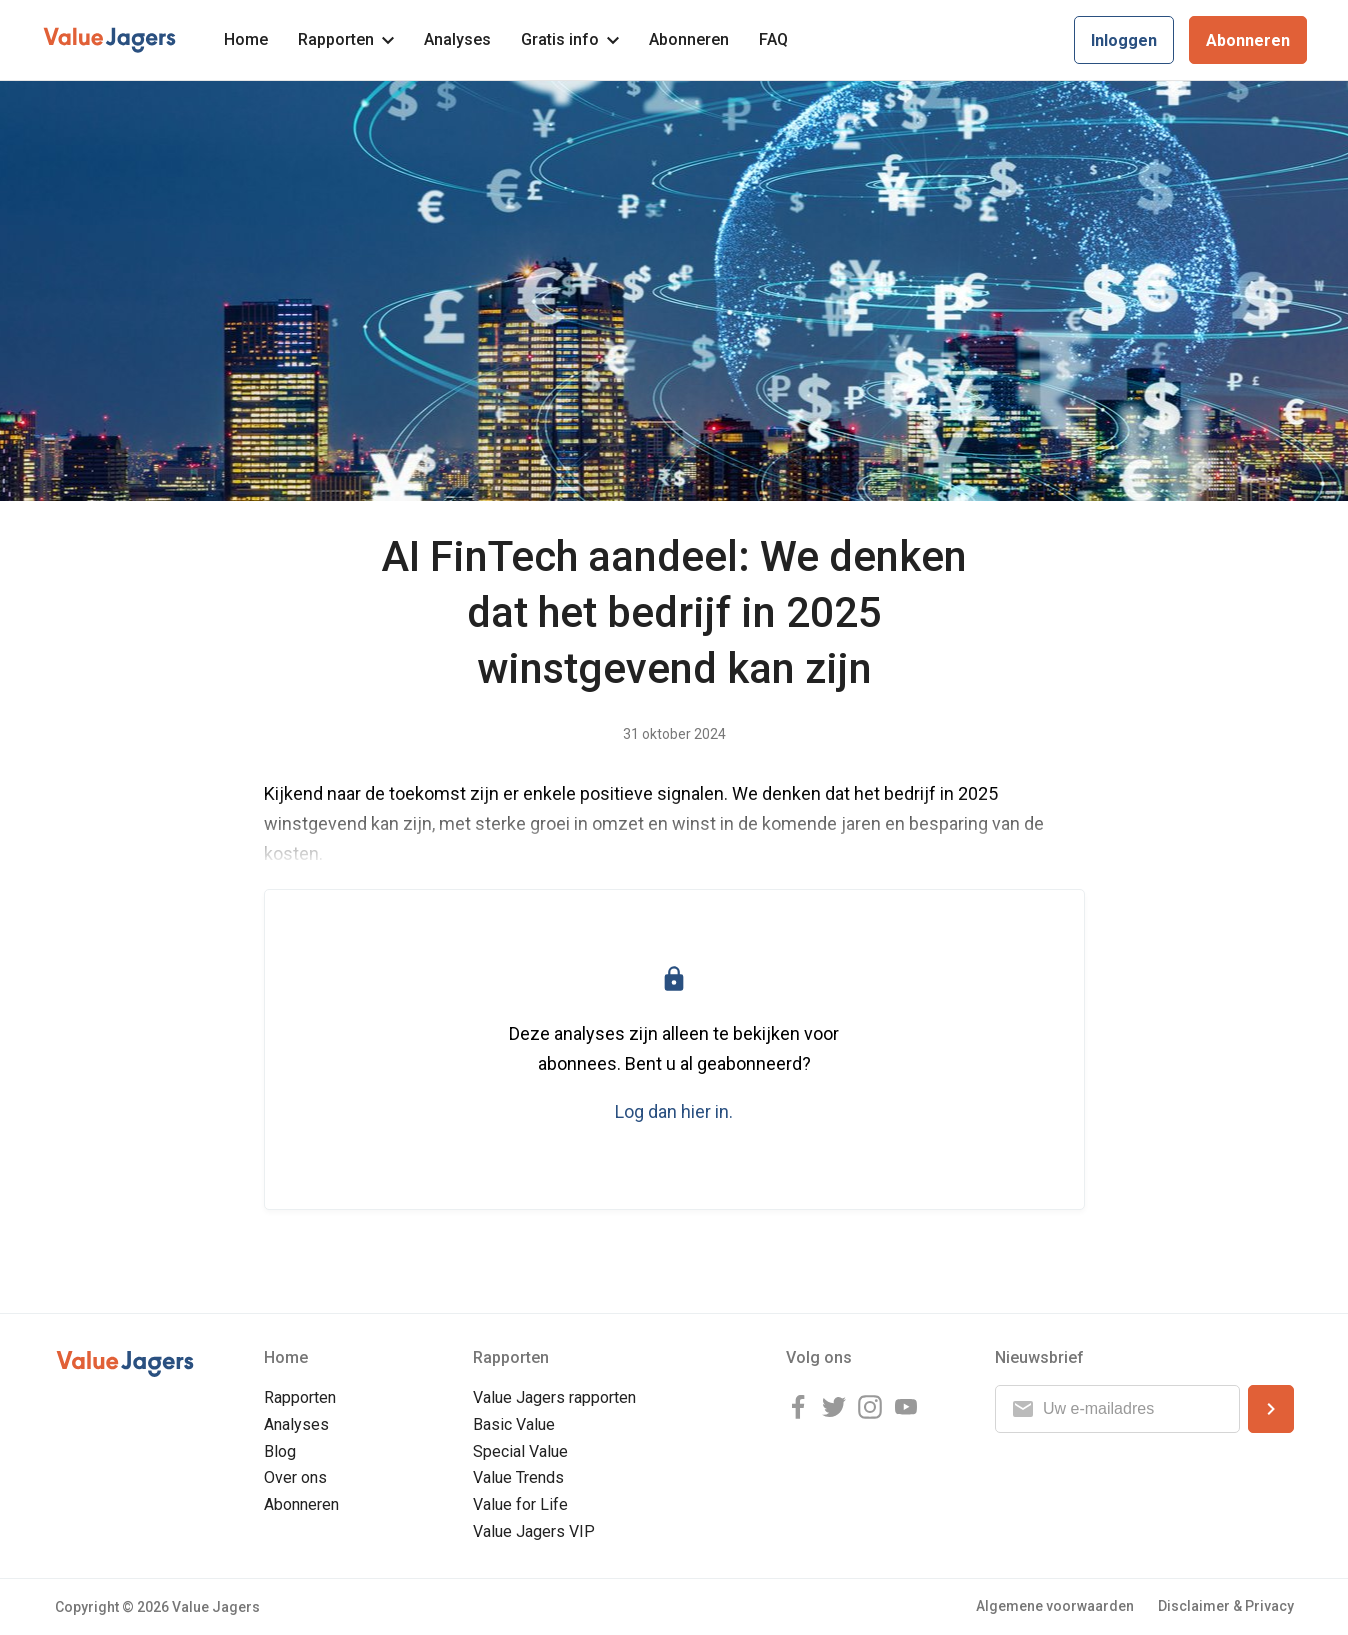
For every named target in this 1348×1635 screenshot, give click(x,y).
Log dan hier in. (674, 1111)
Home (246, 39)
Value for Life (520, 1504)
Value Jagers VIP (534, 1531)
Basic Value (514, 1424)
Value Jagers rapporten (554, 1397)
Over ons (295, 1477)
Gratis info (570, 39)
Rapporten (346, 39)
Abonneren (689, 39)
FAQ (773, 39)
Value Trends (518, 1477)
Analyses (457, 39)
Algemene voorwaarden (1055, 1606)
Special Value (520, 1451)
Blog (280, 1451)
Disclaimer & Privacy (1226, 1606)
